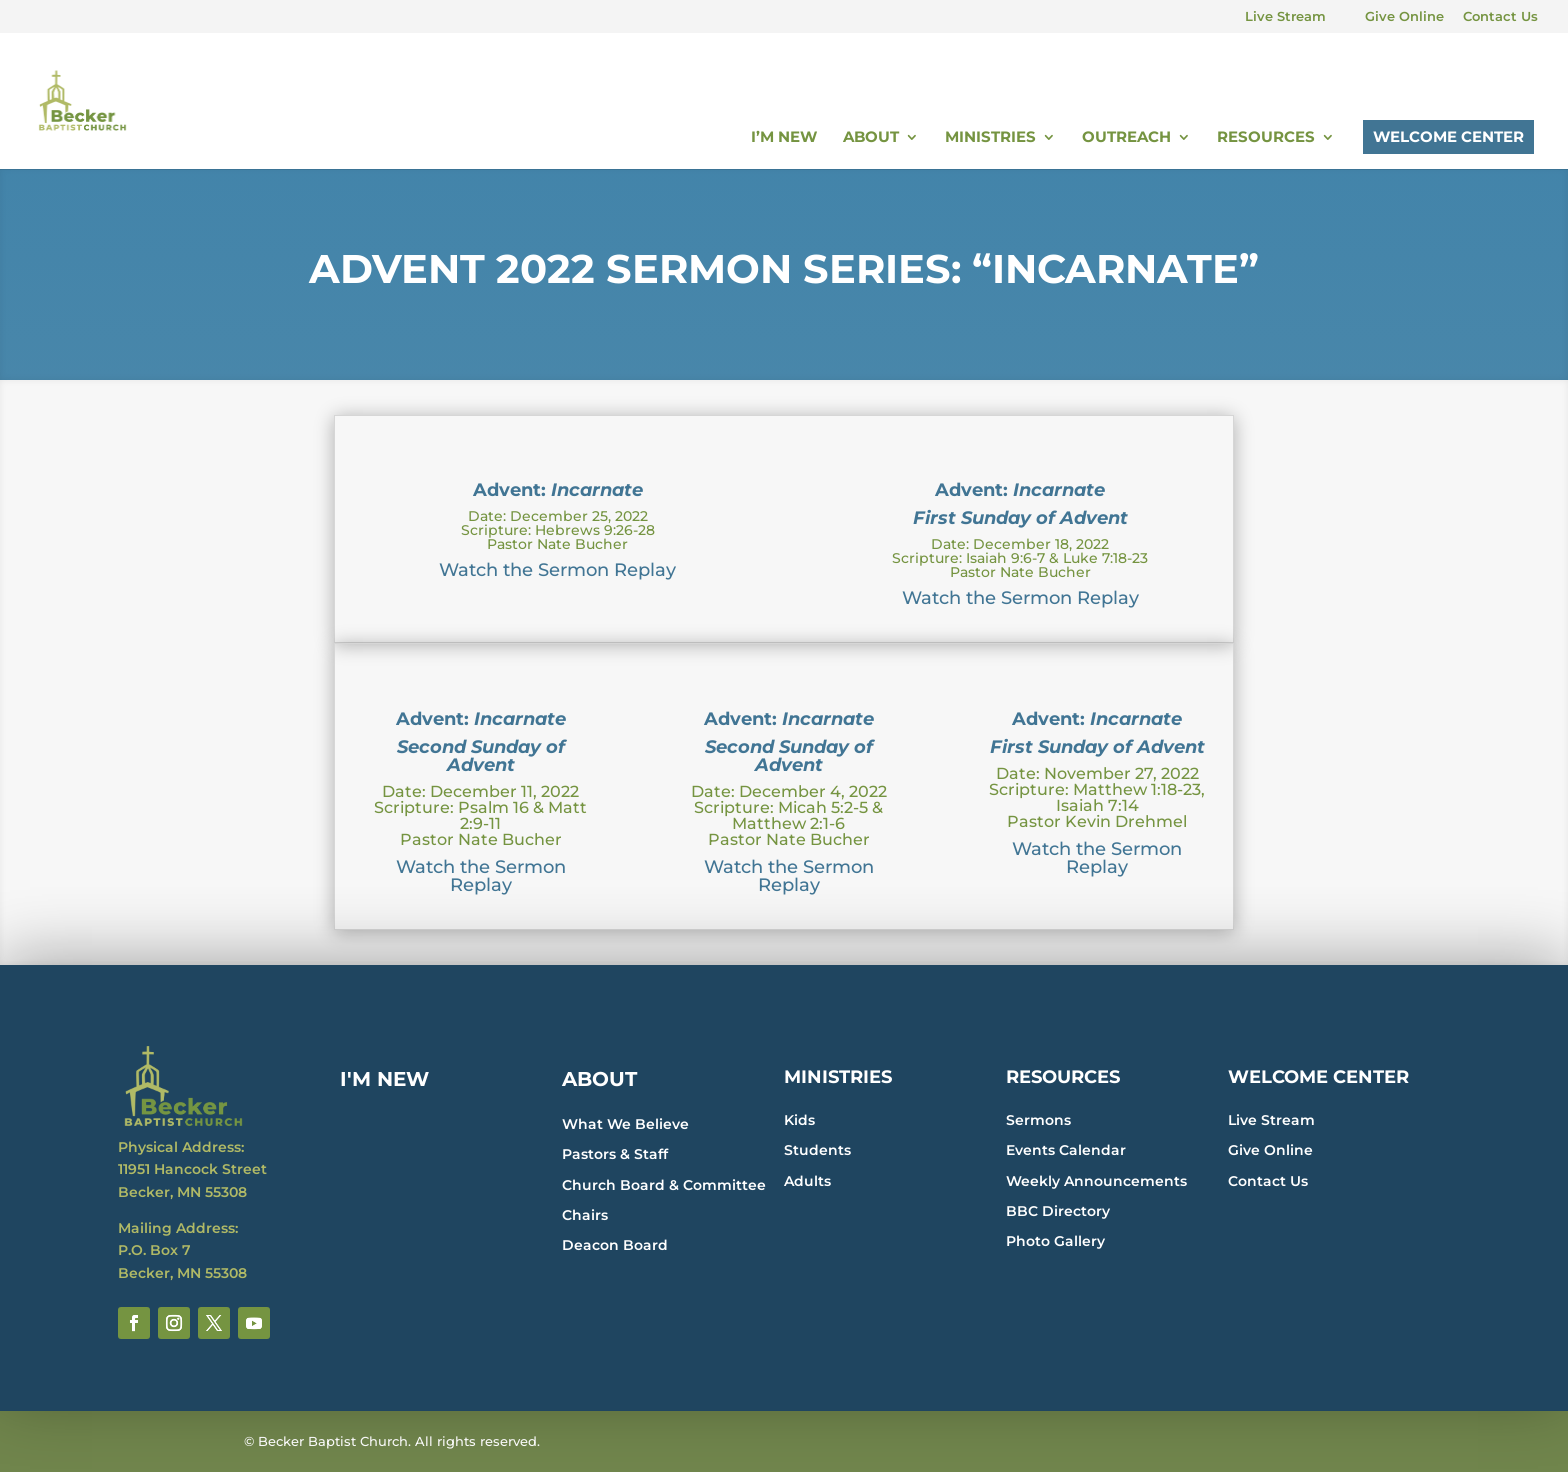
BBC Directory (1058, 1211)
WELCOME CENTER (1318, 1077)
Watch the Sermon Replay (557, 570)
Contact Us (1500, 17)
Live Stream (1285, 17)
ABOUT (599, 1079)
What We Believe (625, 1124)
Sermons (1038, 1120)
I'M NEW (384, 1079)
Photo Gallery (1055, 1241)
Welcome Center (1448, 136)
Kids (799, 1120)
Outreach (1126, 138)
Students (817, 1150)
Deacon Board (615, 1245)
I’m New (784, 138)
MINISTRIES (838, 1077)
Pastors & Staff (615, 1154)
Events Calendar (1066, 1150)
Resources (1266, 138)
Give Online (1404, 17)
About (871, 138)
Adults (807, 1181)
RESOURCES (1063, 1077)
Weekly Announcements (1096, 1181)
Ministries (990, 138)
